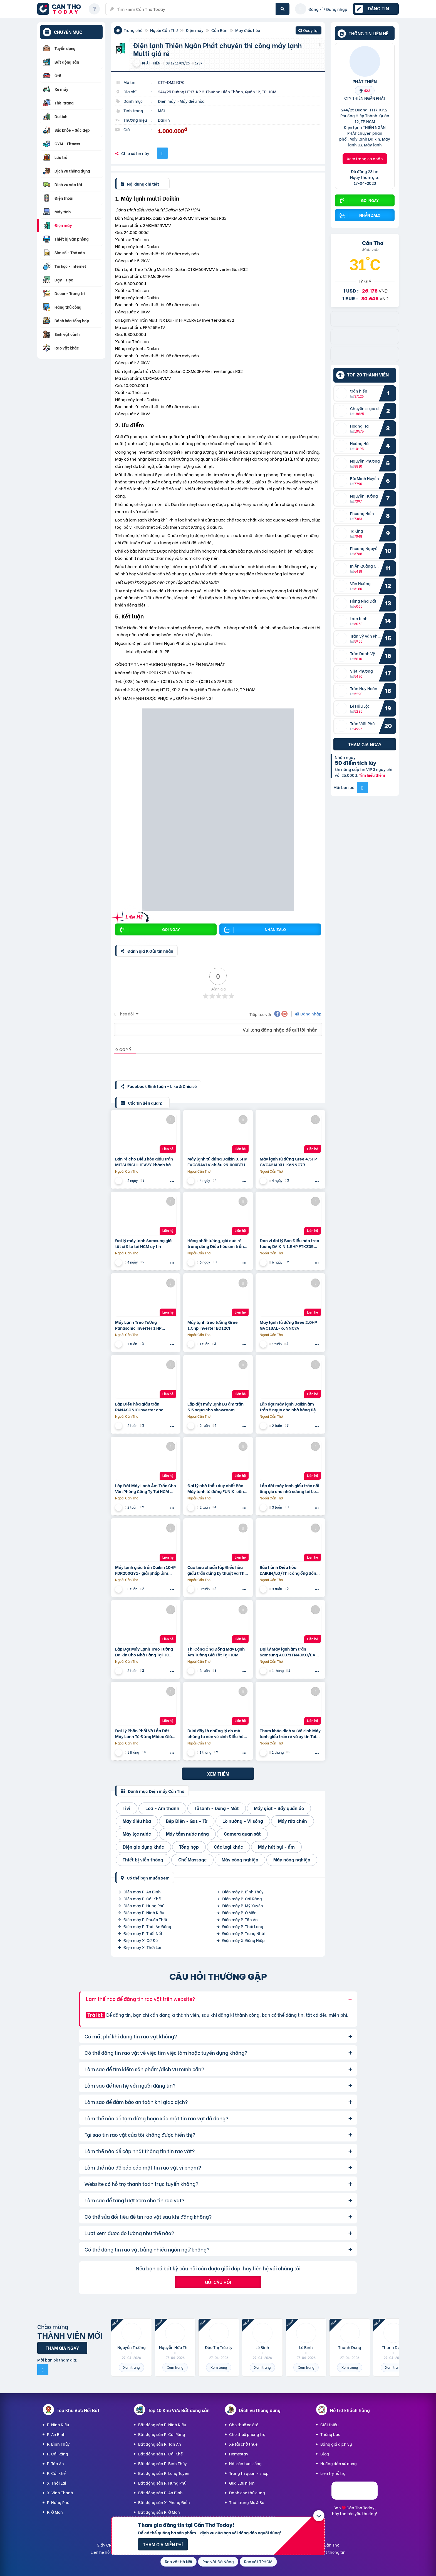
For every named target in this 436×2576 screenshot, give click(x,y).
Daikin (164, 120)
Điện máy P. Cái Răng (242, 1898)
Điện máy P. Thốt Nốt (142, 1933)
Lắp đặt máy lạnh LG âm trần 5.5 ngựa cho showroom (215, 1406)
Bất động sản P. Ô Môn (159, 2512)
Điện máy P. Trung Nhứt (244, 1933)
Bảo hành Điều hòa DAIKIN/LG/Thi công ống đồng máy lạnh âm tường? (289, 1570)
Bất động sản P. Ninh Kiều (162, 2424)
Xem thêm (218, 1773)
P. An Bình (56, 2434)
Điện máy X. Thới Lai (142, 1947)
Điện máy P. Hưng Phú (143, 1905)
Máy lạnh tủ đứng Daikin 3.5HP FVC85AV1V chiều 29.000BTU (217, 1161)
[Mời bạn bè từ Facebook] (362, 787)
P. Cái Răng (57, 2454)
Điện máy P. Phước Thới (145, 1919)
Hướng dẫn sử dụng (338, 2463)
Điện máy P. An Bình (142, 1891)
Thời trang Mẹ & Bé (246, 2502)
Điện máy (195, 30)
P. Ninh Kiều (58, 2424)
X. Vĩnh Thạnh (60, 2492)
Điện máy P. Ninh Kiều (143, 1912)
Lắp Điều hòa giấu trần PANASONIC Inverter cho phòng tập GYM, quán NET (141, 1406)
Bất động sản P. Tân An (159, 2444)
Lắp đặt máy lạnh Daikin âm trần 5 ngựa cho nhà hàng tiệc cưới (289, 1406)
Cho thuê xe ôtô (243, 2424)
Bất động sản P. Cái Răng (161, 2434)
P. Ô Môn (55, 2512)
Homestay (238, 2454)
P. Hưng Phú (58, 2502)
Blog (324, 2454)
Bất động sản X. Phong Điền (164, 2502)
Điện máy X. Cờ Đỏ (140, 1940)
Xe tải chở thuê (243, 2444)
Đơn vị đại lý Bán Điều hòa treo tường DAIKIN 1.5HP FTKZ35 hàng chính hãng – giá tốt (289, 1243)
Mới (161, 110)
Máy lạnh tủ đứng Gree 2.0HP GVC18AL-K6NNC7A (288, 1325)
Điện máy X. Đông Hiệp (243, 1940)
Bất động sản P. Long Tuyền (163, 2473)
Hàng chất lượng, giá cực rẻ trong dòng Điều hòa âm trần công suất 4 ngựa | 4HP (215, 1243)
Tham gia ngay (365, 744)
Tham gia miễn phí (163, 2544)
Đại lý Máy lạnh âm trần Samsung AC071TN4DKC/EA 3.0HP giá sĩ (287, 1652)
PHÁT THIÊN (365, 81)
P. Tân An (55, 2463)
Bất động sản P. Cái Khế (160, 2454)
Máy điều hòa (247, 30)
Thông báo (330, 2434)
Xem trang (131, 2367)
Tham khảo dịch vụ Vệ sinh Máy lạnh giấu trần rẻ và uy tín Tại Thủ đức (290, 1733)
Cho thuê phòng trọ (247, 2434)
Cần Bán (219, 30)
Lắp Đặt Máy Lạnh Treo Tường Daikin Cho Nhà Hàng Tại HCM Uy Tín (144, 1652)
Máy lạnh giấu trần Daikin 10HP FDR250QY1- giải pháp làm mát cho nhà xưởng (145, 1570)
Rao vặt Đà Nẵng (218, 2561)
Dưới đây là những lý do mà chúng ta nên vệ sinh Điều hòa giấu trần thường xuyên (216, 1733)
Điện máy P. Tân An (240, 1919)
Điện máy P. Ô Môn (239, 1912)
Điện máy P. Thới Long (242, 1926)
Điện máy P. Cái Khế (142, 1898)
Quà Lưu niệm (241, 2483)
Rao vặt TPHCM (258, 2561)
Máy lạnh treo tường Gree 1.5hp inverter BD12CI (212, 1325)
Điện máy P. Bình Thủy (243, 1891)
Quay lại (308, 30)
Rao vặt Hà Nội (178, 2561)
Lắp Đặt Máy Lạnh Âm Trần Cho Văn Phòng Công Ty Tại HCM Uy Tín (145, 1488)
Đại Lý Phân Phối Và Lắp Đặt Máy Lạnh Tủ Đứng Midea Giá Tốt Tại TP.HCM (143, 1733)
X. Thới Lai (56, 2483)
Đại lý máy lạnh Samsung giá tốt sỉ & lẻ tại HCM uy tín (143, 1243)
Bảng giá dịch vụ (336, 2444)
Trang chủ (133, 30)
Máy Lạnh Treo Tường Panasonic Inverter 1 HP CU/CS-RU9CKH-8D (138, 1325)
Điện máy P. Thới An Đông (147, 1926)
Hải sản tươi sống (245, 2463)
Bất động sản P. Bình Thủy (162, 2463)
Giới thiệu (329, 2424)
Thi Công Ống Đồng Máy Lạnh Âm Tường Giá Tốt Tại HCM (216, 1652)
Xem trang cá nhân (365, 158)
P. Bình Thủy (58, 2444)
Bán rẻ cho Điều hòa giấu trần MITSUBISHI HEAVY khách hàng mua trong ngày (145, 1161)
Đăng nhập (308, 1014)
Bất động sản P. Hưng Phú (162, 2483)
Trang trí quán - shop (249, 2473)
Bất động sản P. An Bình (160, 2492)
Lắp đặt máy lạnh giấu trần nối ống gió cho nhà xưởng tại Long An (290, 1488)
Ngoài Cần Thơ (164, 30)
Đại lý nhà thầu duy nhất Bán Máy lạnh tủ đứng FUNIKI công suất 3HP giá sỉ (216, 1488)
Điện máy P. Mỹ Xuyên (242, 1905)
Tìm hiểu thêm (372, 775)
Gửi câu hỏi (218, 2282)
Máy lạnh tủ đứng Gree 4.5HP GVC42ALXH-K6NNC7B (288, 1161)
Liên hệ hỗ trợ (333, 2473)
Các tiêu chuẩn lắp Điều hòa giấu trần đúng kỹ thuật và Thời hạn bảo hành (217, 1570)
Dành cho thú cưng (247, 2492)
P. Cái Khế (56, 2473)
